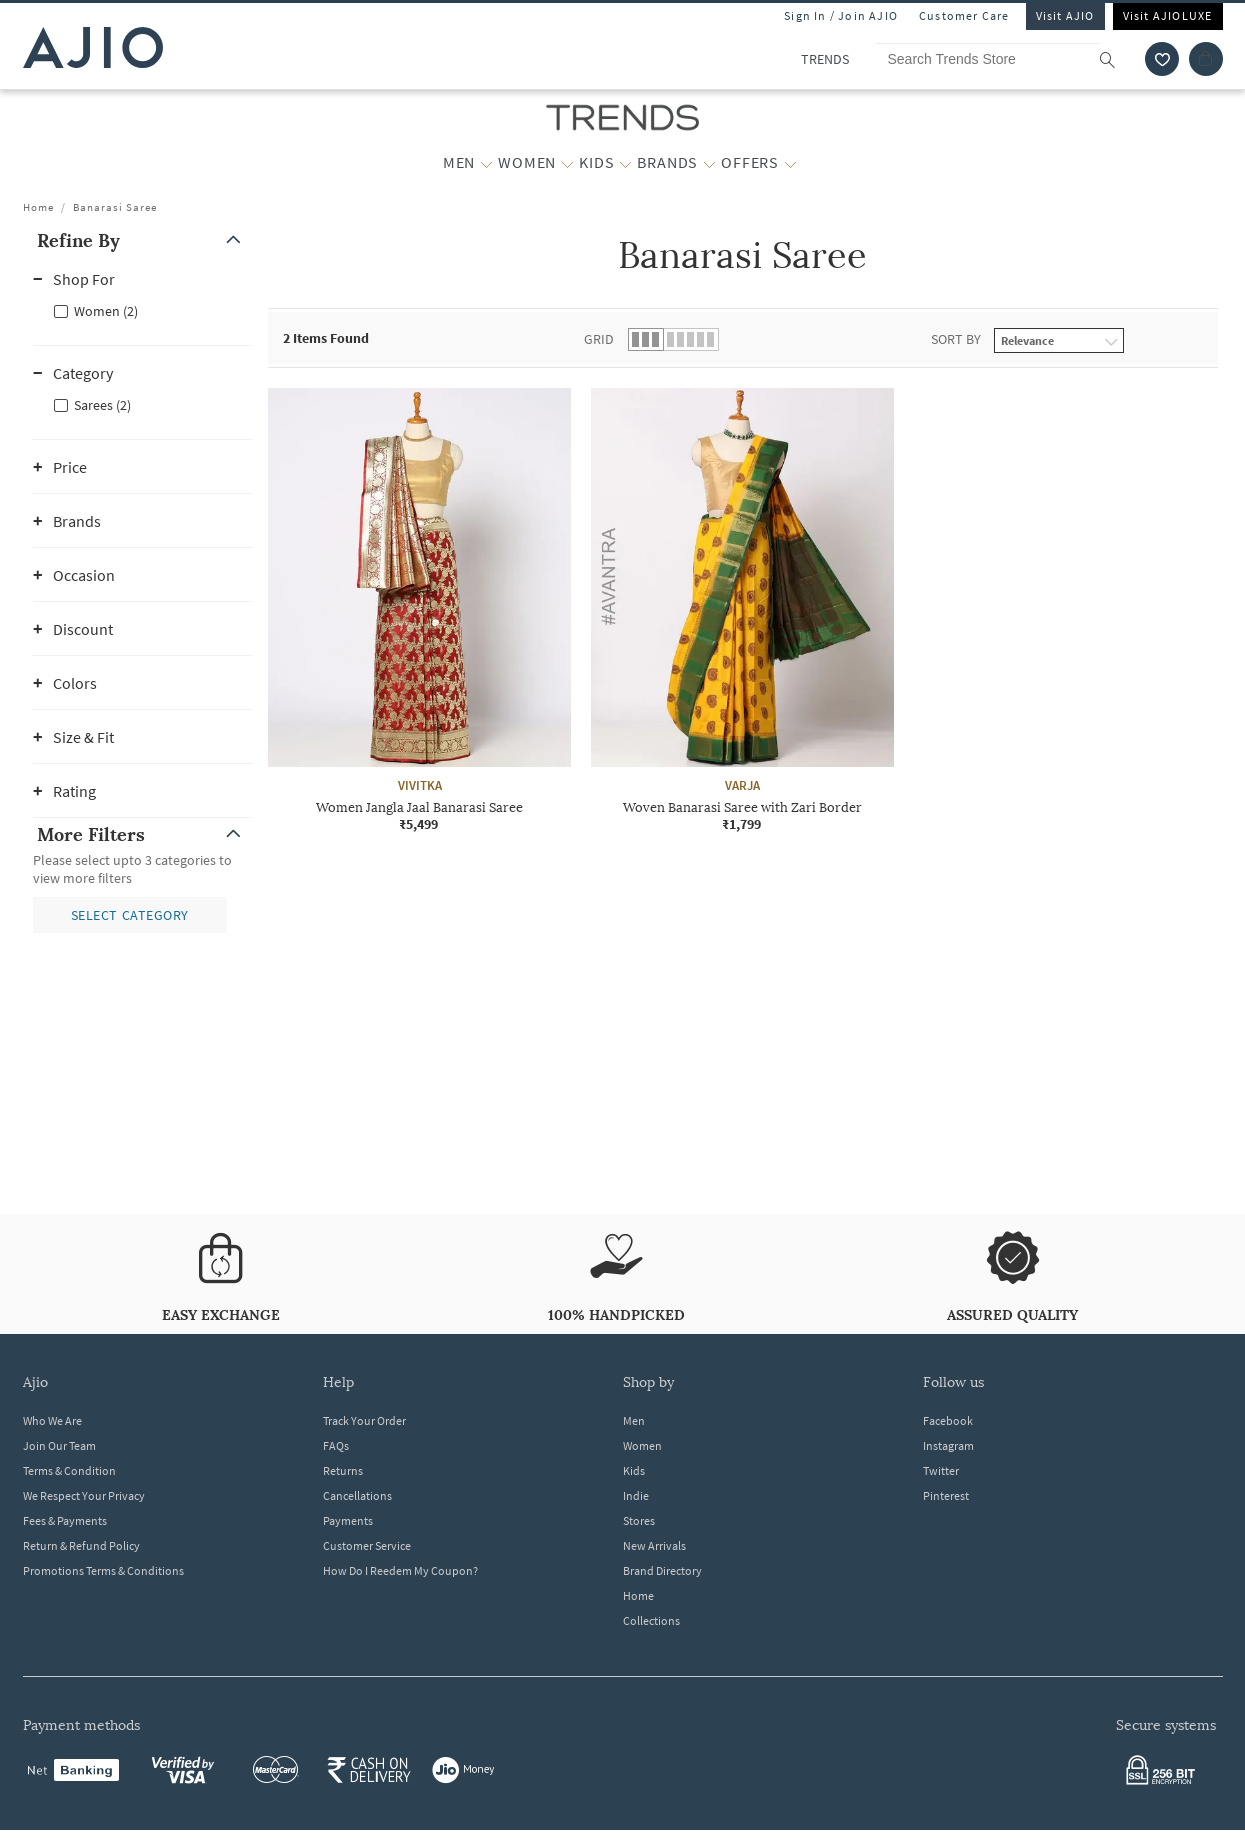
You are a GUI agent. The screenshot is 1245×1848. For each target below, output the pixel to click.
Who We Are (52, 1420)
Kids (634, 1470)
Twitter (941, 1470)
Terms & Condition (69, 1470)
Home (38, 207)
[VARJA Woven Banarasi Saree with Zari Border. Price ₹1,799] (742, 610)
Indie (636, 1495)
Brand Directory (662, 1570)
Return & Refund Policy (81, 1545)
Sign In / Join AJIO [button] (841, 15)
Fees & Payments (65, 1520)
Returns (343, 1470)
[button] (143, 240)
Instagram (948, 1445)
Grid (599, 339)
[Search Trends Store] (1005, 59)
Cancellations (357, 1495)
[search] (1117, 59)
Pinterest (946, 1495)
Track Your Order (364, 1420)
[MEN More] (486, 163)
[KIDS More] (625, 163)
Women (642, 1445)
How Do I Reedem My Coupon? (400, 1570)
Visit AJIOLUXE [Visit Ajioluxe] (1168, 15)
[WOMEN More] (567, 163)
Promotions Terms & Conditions (103, 1570)
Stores (639, 1520)
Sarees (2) (102, 405)
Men (634, 1420)
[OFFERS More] (790, 163)
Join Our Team (59, 1445)
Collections (651, 1620)
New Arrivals (654, 1545)
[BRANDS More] (709, 163)
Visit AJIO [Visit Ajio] (1065, 15)
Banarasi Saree (115, 207)
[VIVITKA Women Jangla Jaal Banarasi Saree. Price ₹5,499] (419, 610)
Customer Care (964, 15)
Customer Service (367, 1545)
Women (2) (106, 311)
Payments (348, 1520)
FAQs (336, 1445)
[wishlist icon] (1162, 59)
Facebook (948, 1420)
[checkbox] (143, 310)
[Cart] (1206, 59)
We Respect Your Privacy (84, 1495)
